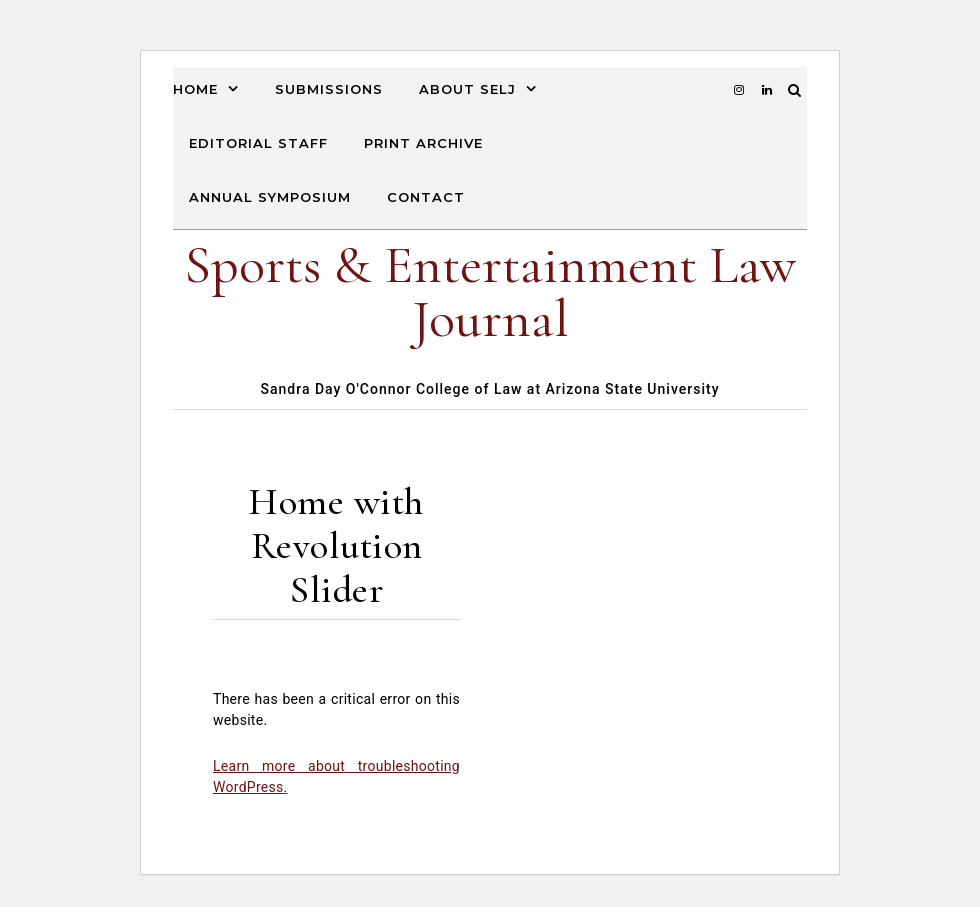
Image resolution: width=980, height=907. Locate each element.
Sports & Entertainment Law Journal (490, 291)
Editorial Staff (258, 143)
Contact (426, 197)
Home (195, 89)
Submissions (329, 89)
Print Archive (423, 143)
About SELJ (467, 89)
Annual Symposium (270, 197)
